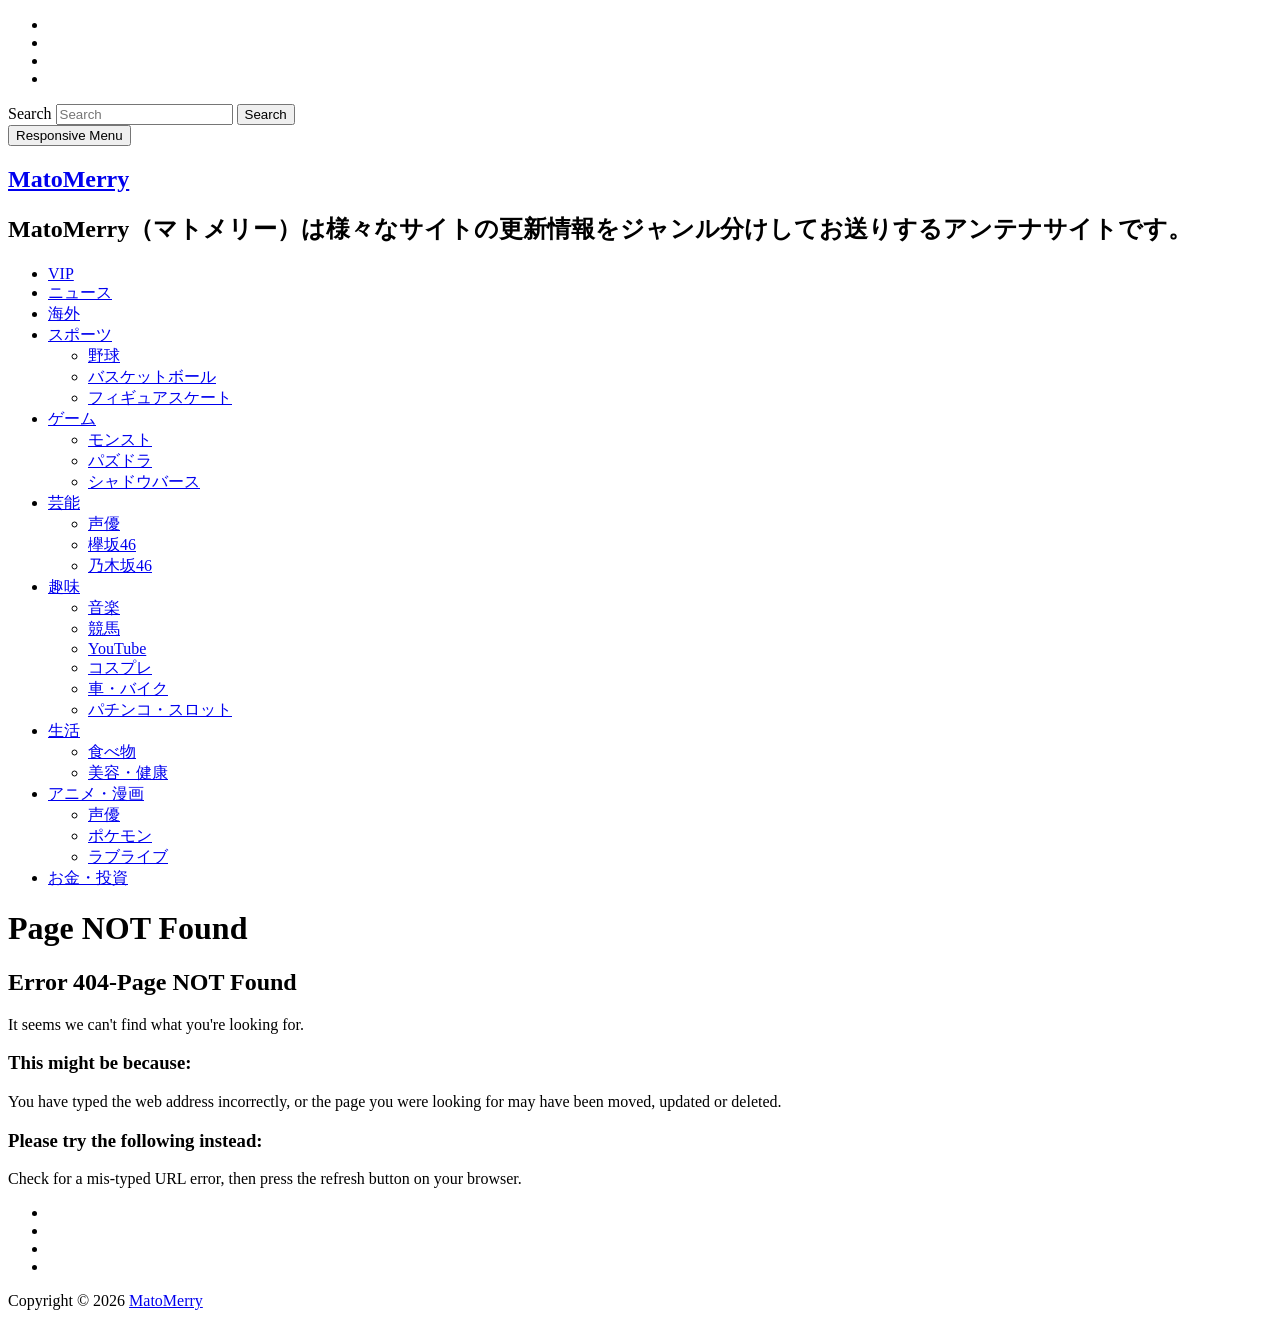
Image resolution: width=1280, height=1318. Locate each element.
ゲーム (72, 418)
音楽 (104, 607)
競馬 (104, 628)
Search (32, 113)
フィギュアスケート (160, 397)
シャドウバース (144, 481)
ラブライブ (128, 856)
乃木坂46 (120, 565)
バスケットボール (152, 376)
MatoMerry (68, 179)
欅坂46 (112, 544)
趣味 (64, 586)
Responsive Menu (69, 135)
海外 (64, 313)
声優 (104, 523)
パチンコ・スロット (160, 709)
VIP (61, 273)
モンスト (120, 439)
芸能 (64, 502)
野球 (104, 355)
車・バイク (128, 688)
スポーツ (80, 334)
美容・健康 (128, 772)
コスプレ (120, 667)
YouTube (117, 648)
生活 (64, 730)
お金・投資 (88, 877)
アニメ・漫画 (96, 793)
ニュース (80, 292)
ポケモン (120, 835)
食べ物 (112, 751)
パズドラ (120, 460)
